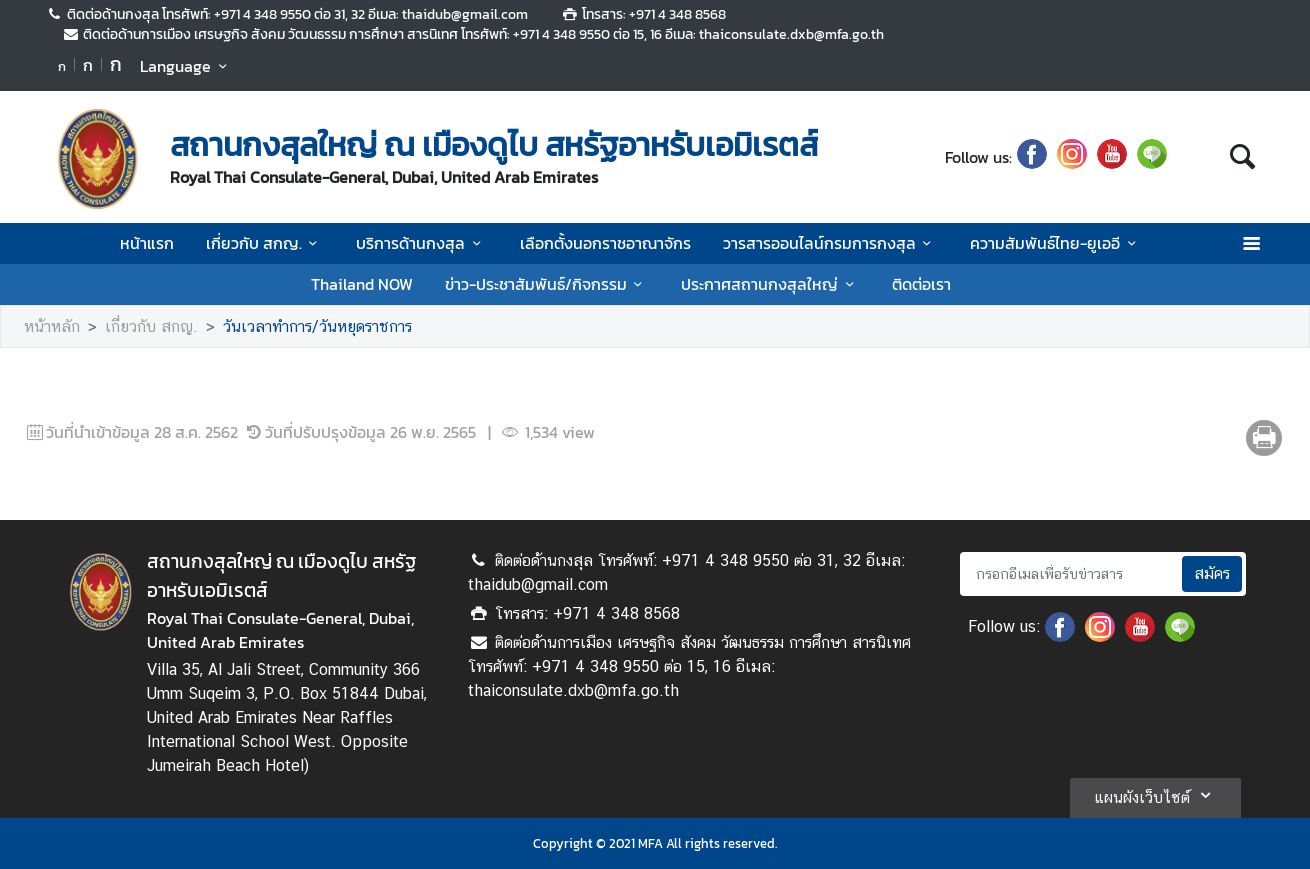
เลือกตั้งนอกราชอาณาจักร (605, 243)
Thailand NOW (362, 284)
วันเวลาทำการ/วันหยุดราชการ (317, 326)
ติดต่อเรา (921, 284)
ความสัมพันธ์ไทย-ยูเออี (1056, 243)
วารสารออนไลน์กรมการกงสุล (830, 243)
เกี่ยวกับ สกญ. (265, 243)
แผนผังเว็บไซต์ (1155, 795)
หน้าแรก (147, 243)
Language (186, 66)
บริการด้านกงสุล (421, 243)
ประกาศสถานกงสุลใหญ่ (770, 284)
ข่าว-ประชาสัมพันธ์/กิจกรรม (547, 284)
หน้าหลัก (52, 326)
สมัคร (1212, 573)
